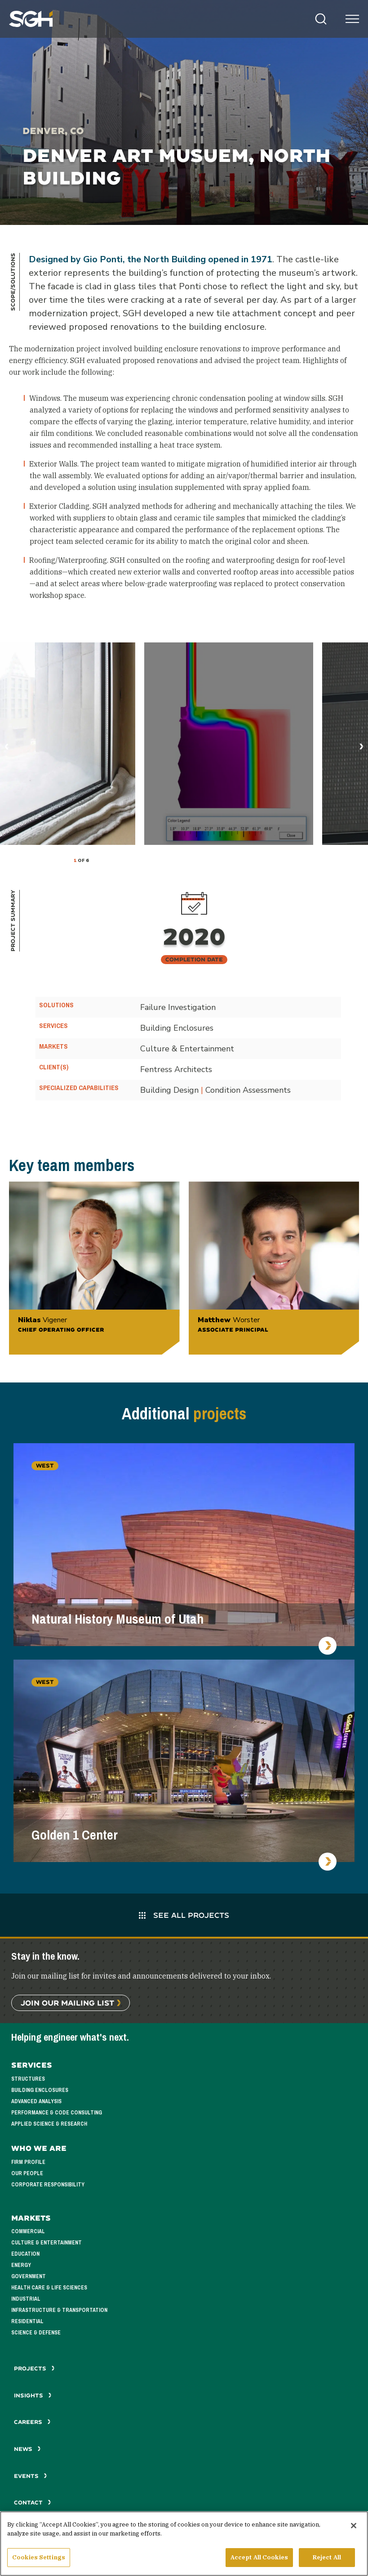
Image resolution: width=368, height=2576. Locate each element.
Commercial (28, 2231)
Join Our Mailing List (67, 2002)
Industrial (25, 2299)
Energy (21, 2265)
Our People (27, 2173)
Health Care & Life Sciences (49, 2288)
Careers (32, 2422)
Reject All (327, 2557)
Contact (32, 2502)
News (27, 2449)
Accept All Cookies (259, 2557)
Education (25, 2254)
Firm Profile (28, 2162)
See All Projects (184, 1915)
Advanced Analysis (36, 2101)
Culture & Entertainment (46, 2243)
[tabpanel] (67, 743)
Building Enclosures (39, 2090)
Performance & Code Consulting (56, 2113)
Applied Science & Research (49, 2124)
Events (30, 2476)
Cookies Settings (38, 2557)
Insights (33, 2395)
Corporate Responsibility (47, 2185)
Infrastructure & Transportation (59, 2310)
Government (28, 2276)
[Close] (354, 2526)
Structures (28, 2079)
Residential (27, 2321)
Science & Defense (36, 2333)
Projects (34, 2368)
